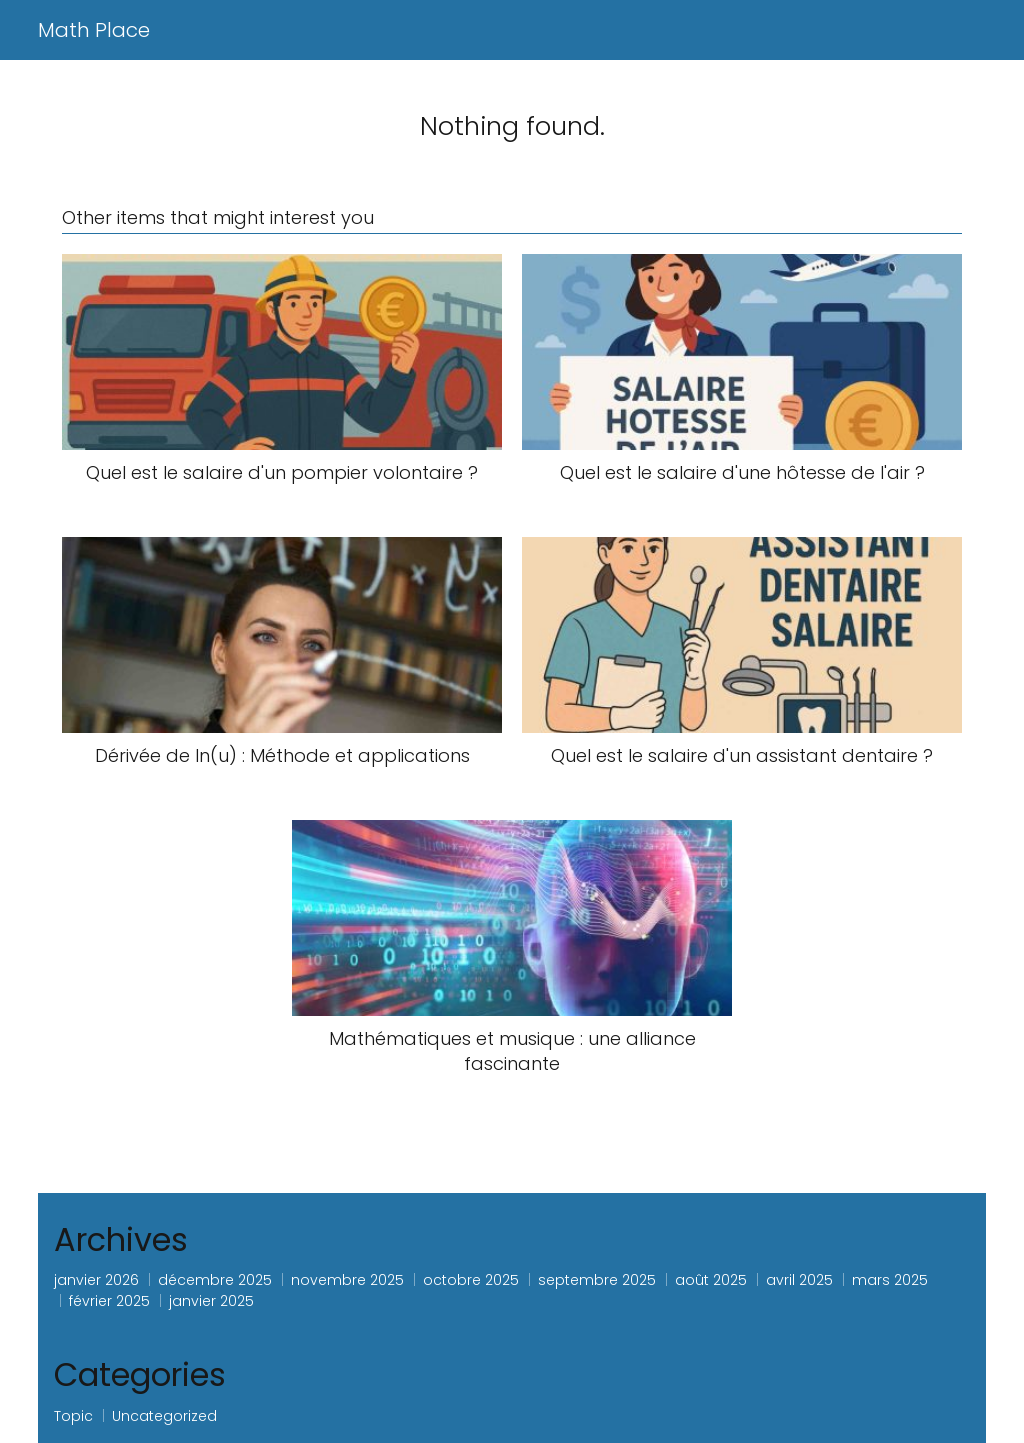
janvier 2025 (211, 1301)
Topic (73, 1416)
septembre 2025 (597, 1280)
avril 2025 (799, 1280)
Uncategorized (164, 1416)
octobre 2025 (471, 1280)
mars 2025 (890, 1280)
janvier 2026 (96, 1280)
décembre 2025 (215, 1280)
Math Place (94, 30)
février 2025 (109, 1301)
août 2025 (711, 1280)
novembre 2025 (347, 1280)
